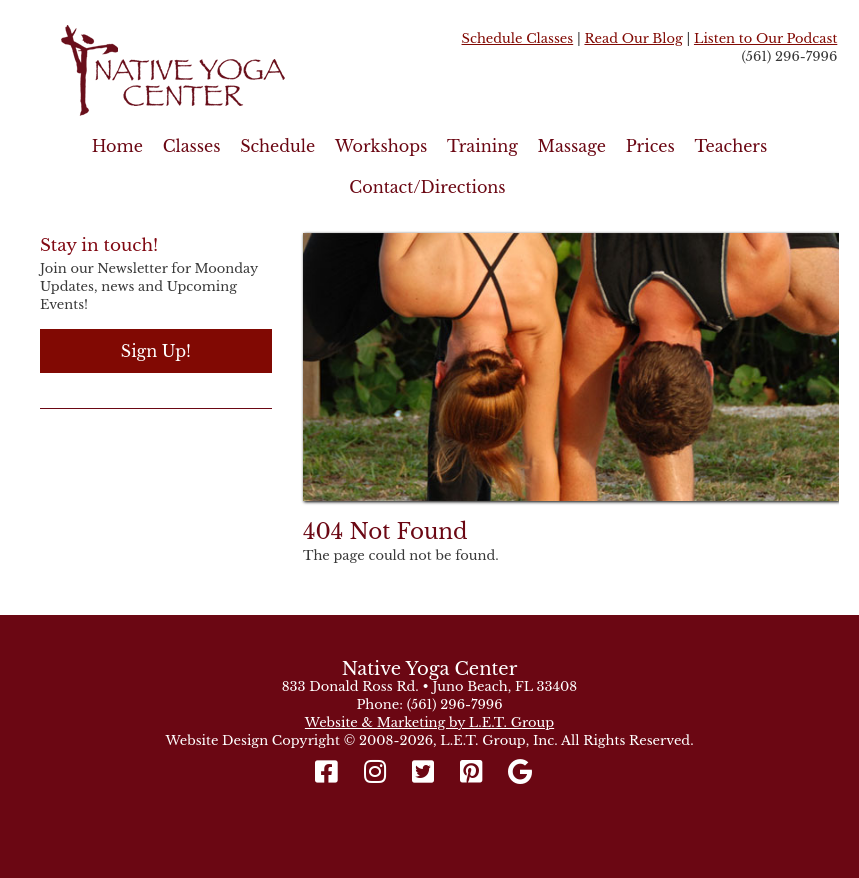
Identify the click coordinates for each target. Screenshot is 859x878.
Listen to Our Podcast (765, 38)
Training (482, 146)
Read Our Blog (633, 38)
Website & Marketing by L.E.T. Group (429, 722)
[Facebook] (331, 772)
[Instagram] (374, 772)
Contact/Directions (427, 187)
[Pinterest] (471, 772)
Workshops (381, 146)
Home (117, 146)
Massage (572, 146)
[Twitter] (423, 772)
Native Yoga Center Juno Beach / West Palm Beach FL (216, 70)
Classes (192, 146)
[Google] (520, 772)
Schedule (277, 146)
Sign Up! (156, 351)
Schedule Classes (518, 38)
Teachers (730, 146)
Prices (650, 146)
